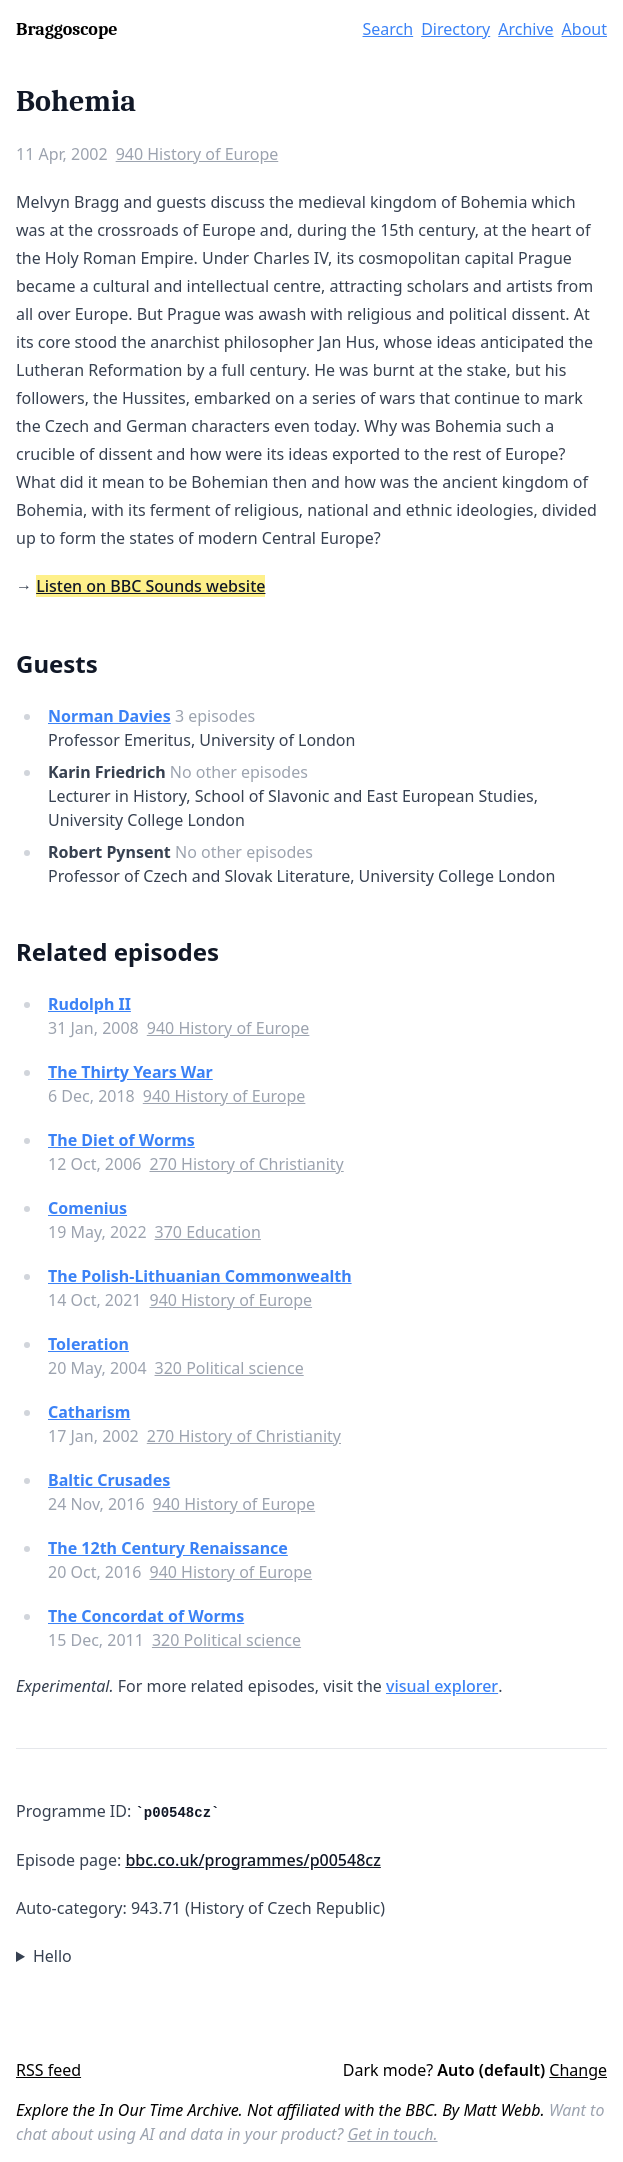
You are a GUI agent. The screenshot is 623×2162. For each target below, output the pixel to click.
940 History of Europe (197, 154)
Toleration (88, 1344)
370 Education (208, 1232)
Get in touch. (392, 2134)
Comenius (87, 1208)
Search (388, 29)
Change (578, 2070)
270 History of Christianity (246, 1164)
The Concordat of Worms (146, 1616)
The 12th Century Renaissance (168, 1548)
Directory (455, 29)
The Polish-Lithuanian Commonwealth (200, 1276)
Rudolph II (89, 1004)
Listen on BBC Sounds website (150, 586)
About (584, 29)
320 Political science (229, 1368)
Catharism (89, 1412)
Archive (525, 29)
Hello (52, 1956)
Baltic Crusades (109, 1480)
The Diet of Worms (121, 1140)
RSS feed (48, 2070)
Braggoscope (66, 29)
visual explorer (442, 1686)
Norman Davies (109, 716)
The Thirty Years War (130, 1072)
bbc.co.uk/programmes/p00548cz (252, 1860)
